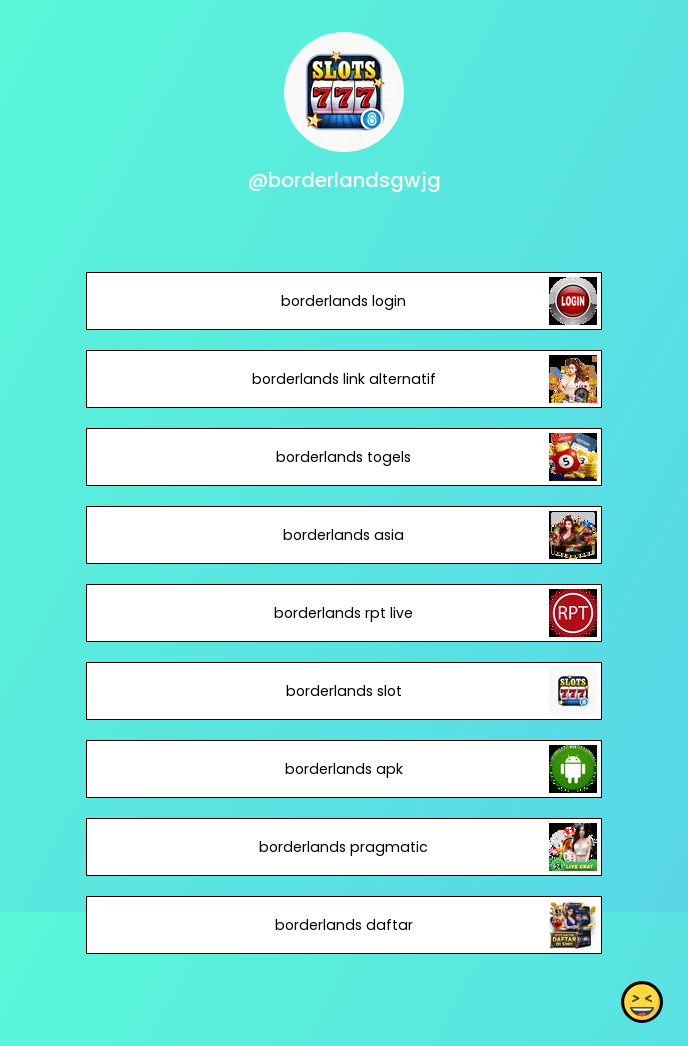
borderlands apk (344, 769)
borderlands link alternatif (344, 379)
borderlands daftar (344, 925)
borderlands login (343, 301)
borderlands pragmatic (343, 847)
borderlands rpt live (343, 613)
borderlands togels (343, 457)
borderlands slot (344, 691)
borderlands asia (343, 535)
